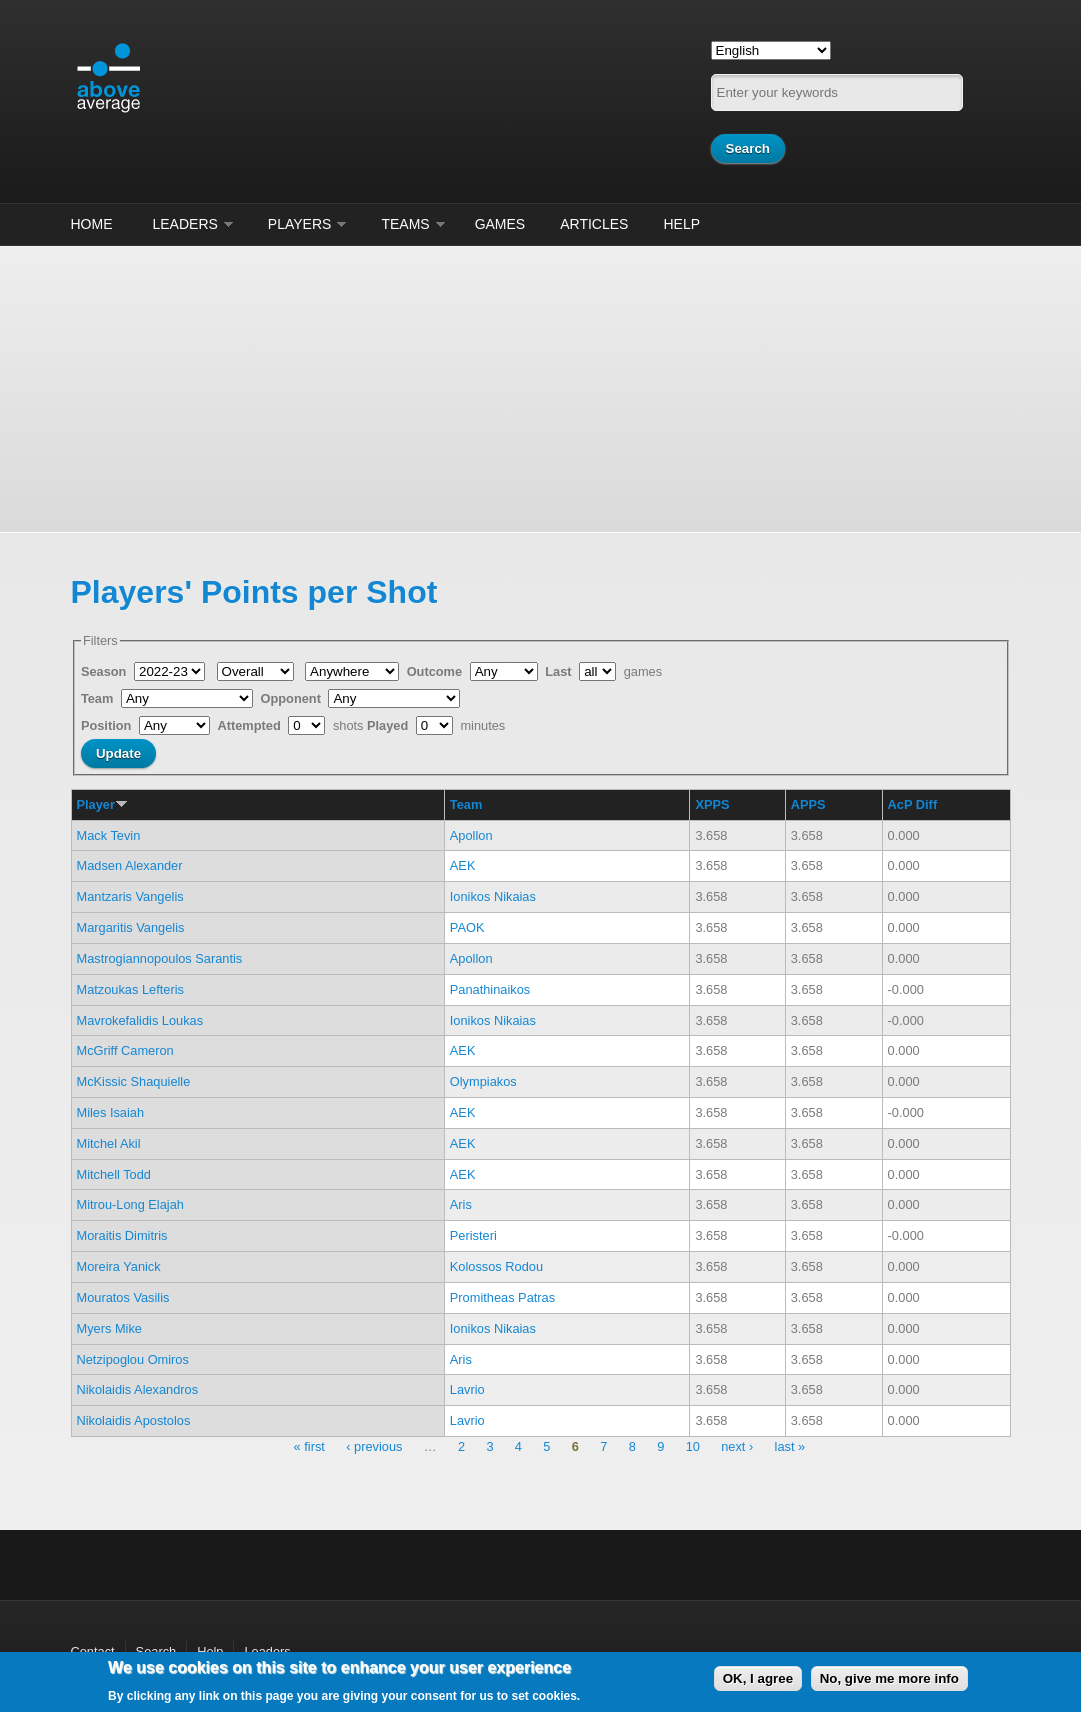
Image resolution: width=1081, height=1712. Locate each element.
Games (500, 224)
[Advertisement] (540, 386)
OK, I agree (758, 1678)
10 (693, 1446)
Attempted (250, 725)
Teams (405, 224)
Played (389, 725)
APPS (808, 804)
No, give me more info (889, 1678)
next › (737, 1446)
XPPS (712, 804)
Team (99, 698)
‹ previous (374, 1446)
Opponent (293, 698)
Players (300, 224)
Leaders (185, 224)
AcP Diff (913, 804)
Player (102, 804)
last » (790, 1446)
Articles (594, 224)
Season (105, 671)
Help (681, 224)
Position (108, 725)
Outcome (436, 671)
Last (560, 671)
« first (309, 1446)
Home (92, 224)
